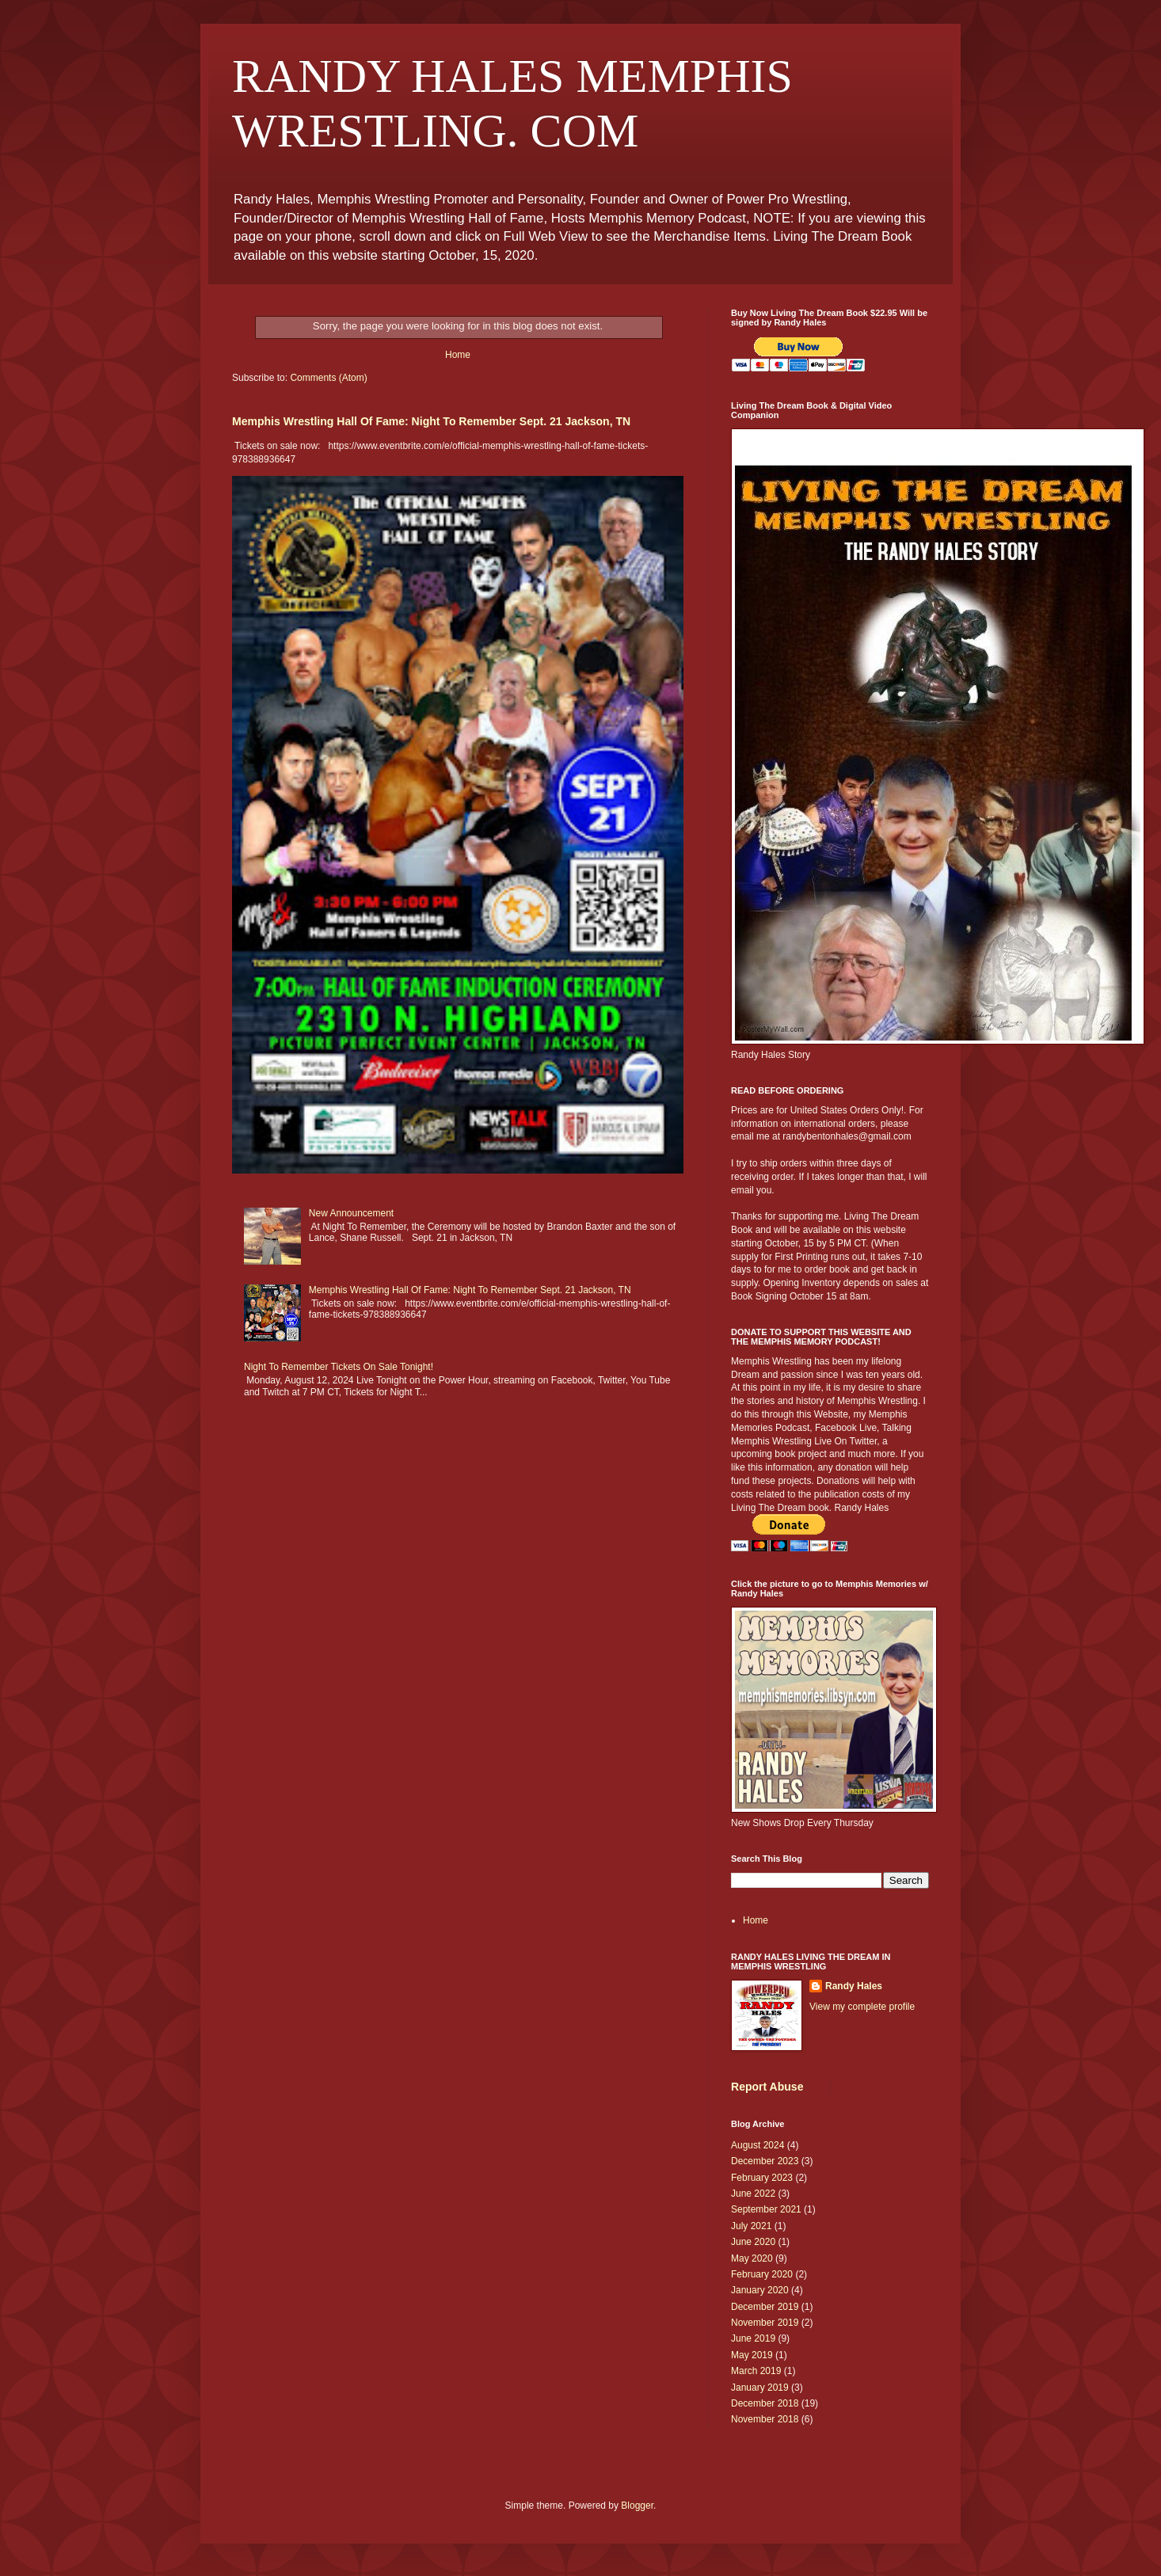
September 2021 (766, 2209)
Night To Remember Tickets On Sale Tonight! (338, 1366)
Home (457, 354)
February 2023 (762, 2177)
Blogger (637, 2505)
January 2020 (760, 2290)
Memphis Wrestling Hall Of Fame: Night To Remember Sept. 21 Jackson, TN (431, 421)
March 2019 (756, 2370)
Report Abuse (767, 2086)
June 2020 (753, 2241)
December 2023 (764, 2161)
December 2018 (764, 2403)
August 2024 (757, 2145)
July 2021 (751, 2226)
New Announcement (351, 1213)
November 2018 (764, 2419)
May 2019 (752, 2355)
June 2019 (753, 2338)
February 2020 (762, 2274)
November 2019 (764, 2322)
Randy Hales (853, 1986)
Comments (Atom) (328, 377)
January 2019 (760, 2387)
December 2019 (764, 2306)
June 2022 (753, 2193)
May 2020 (752, 2258)
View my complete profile (862, 2006)
